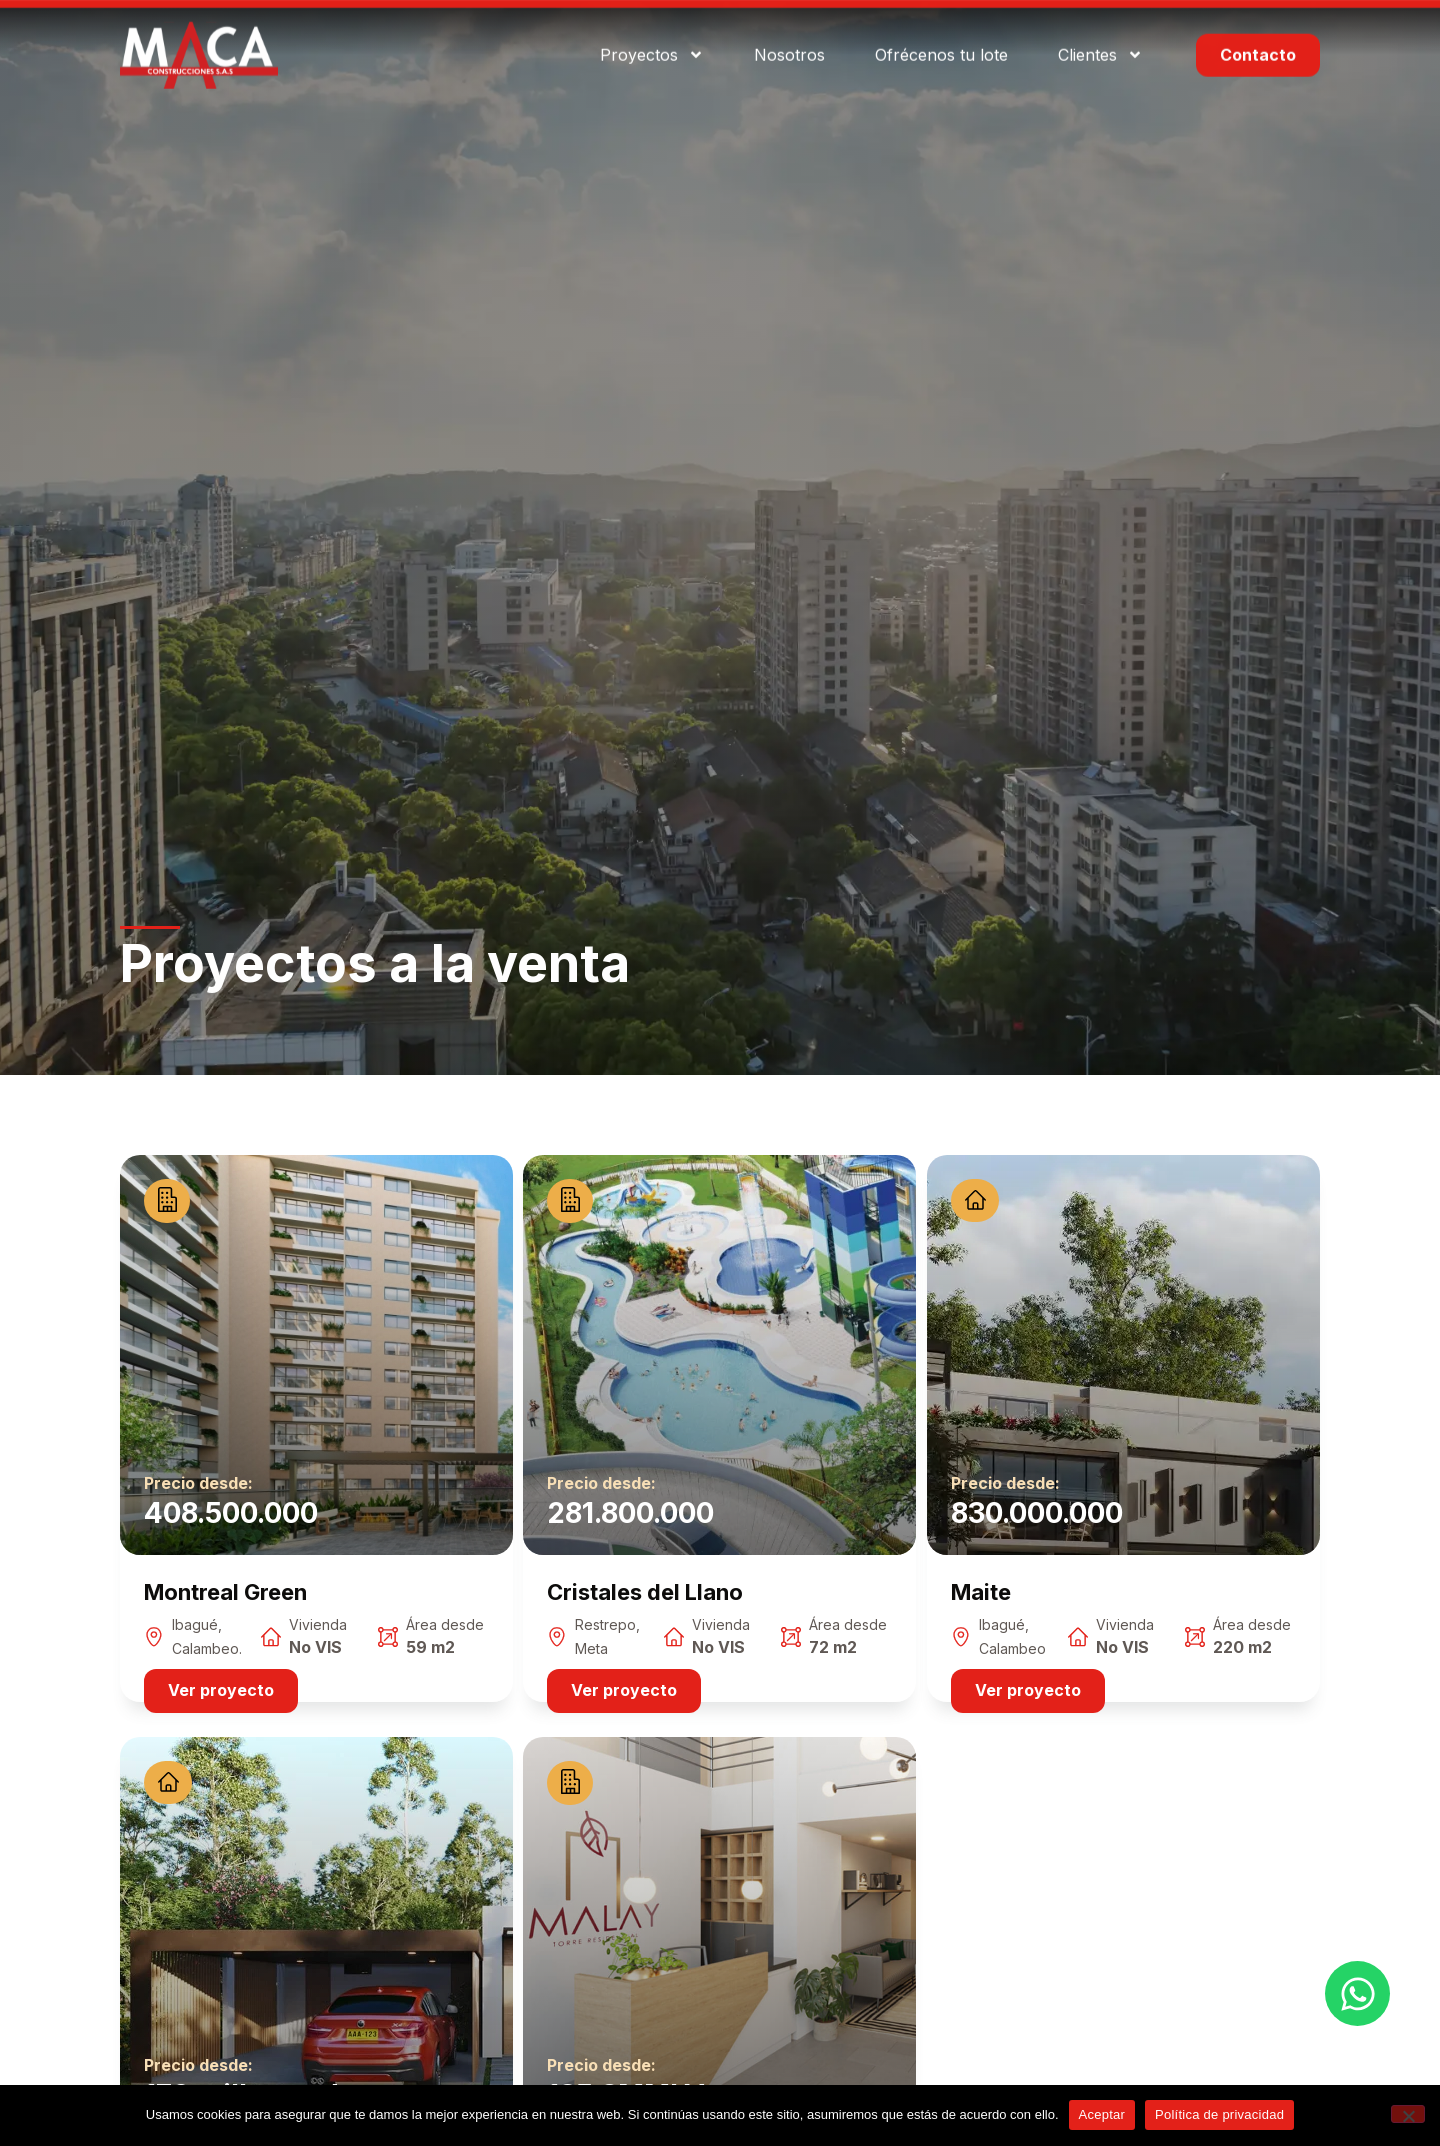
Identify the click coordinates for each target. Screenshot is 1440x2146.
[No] (1408, 2114)
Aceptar (1102, 2114)
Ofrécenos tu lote (941, 32)
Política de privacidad (1219, 2114)
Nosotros (789, 32)
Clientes (1100, 32)
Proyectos (652, 32)
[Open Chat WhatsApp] (1357, 1993)
